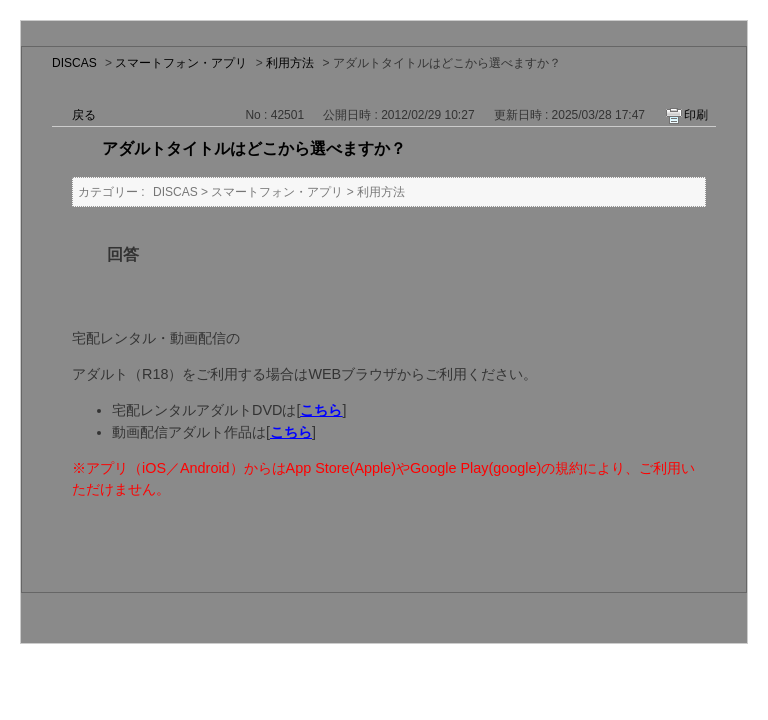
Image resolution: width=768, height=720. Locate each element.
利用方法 (290, 63)
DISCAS (74, 63)
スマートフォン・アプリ (181, 63)
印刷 (696, 115)
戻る (84, 115)
